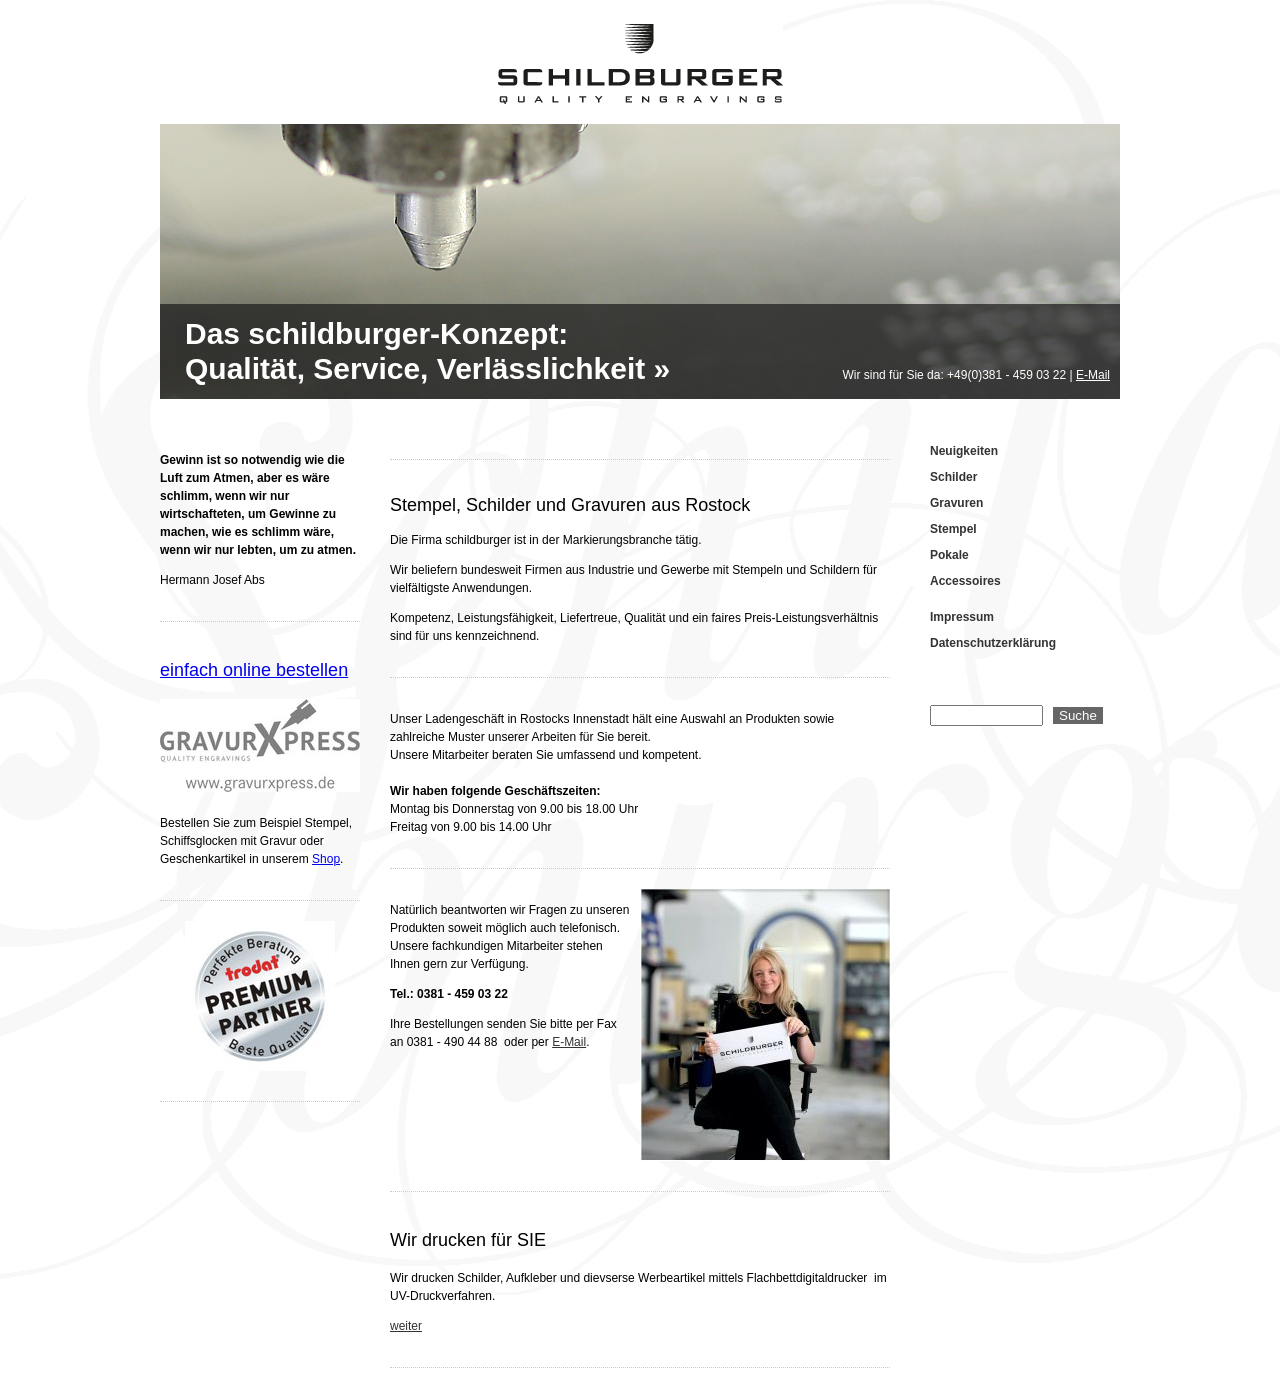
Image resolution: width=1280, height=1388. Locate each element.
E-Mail (1093, 375)
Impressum (962, 617)
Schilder (953, 477)
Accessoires (965, 581)
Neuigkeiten (964, 451)
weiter (406, 1326)
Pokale (949, 555)
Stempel (953, 529)
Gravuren (956, 503)
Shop (326, 859)
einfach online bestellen (254, 670)
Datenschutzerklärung (993, 643)
